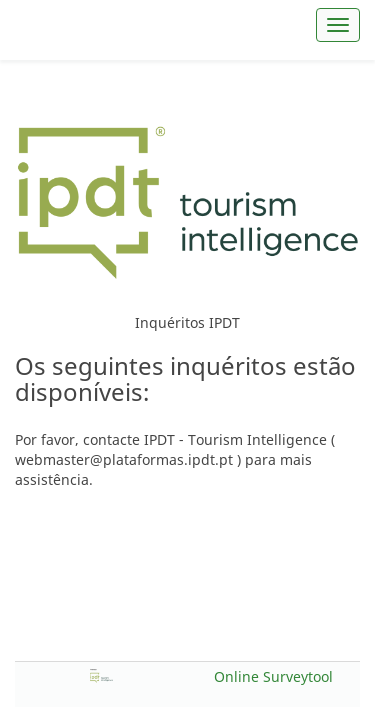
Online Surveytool (273, 676)
